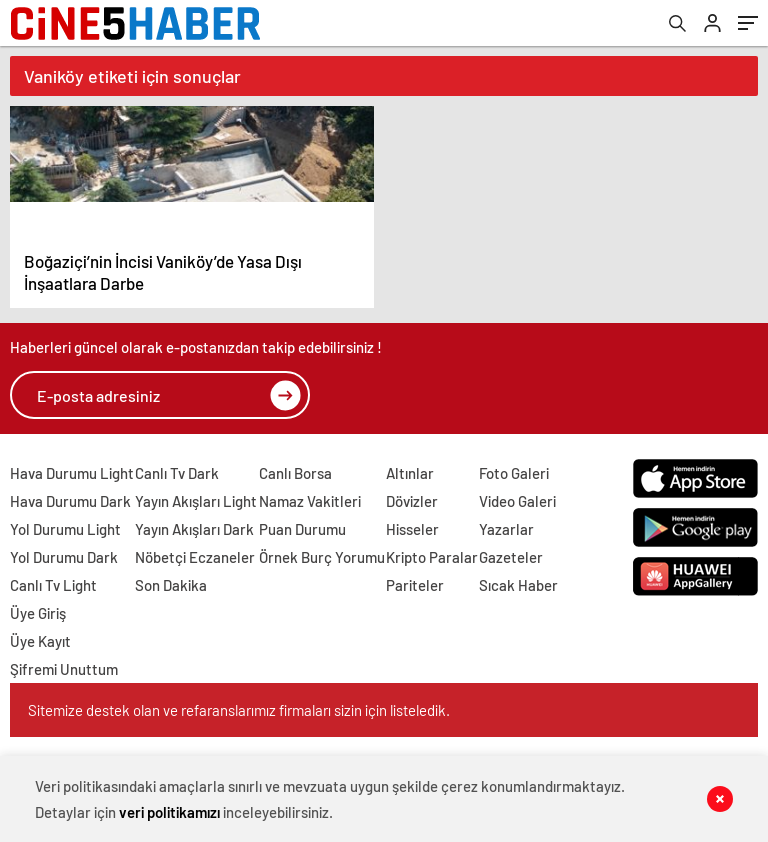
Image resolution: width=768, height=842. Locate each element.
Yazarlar (506, 529)
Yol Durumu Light (65, 529)
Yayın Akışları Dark (194, 529)
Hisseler (412, 529)
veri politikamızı (169, 812)
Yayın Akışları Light (196, 501)
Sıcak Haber (518, 585)
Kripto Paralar (432, 557)
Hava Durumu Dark (70, 501)
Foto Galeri (514, 473)
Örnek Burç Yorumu (322, 557)
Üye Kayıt (40, 641)
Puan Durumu (302, 529)
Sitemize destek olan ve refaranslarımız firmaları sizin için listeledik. (239, 710)
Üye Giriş (38, 613)
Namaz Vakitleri (310, 501)
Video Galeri (517, 501)
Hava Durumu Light (72, 473)
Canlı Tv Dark (177, 473)
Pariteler (415, 585)
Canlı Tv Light (53, 585)
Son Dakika (171, 585)
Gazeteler (511, 557)
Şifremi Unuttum (64, 669)
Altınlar (410, 473)
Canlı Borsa (295, 473)
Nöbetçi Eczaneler (195, 557)
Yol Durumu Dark (64, 557)
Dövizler (412, 501)
